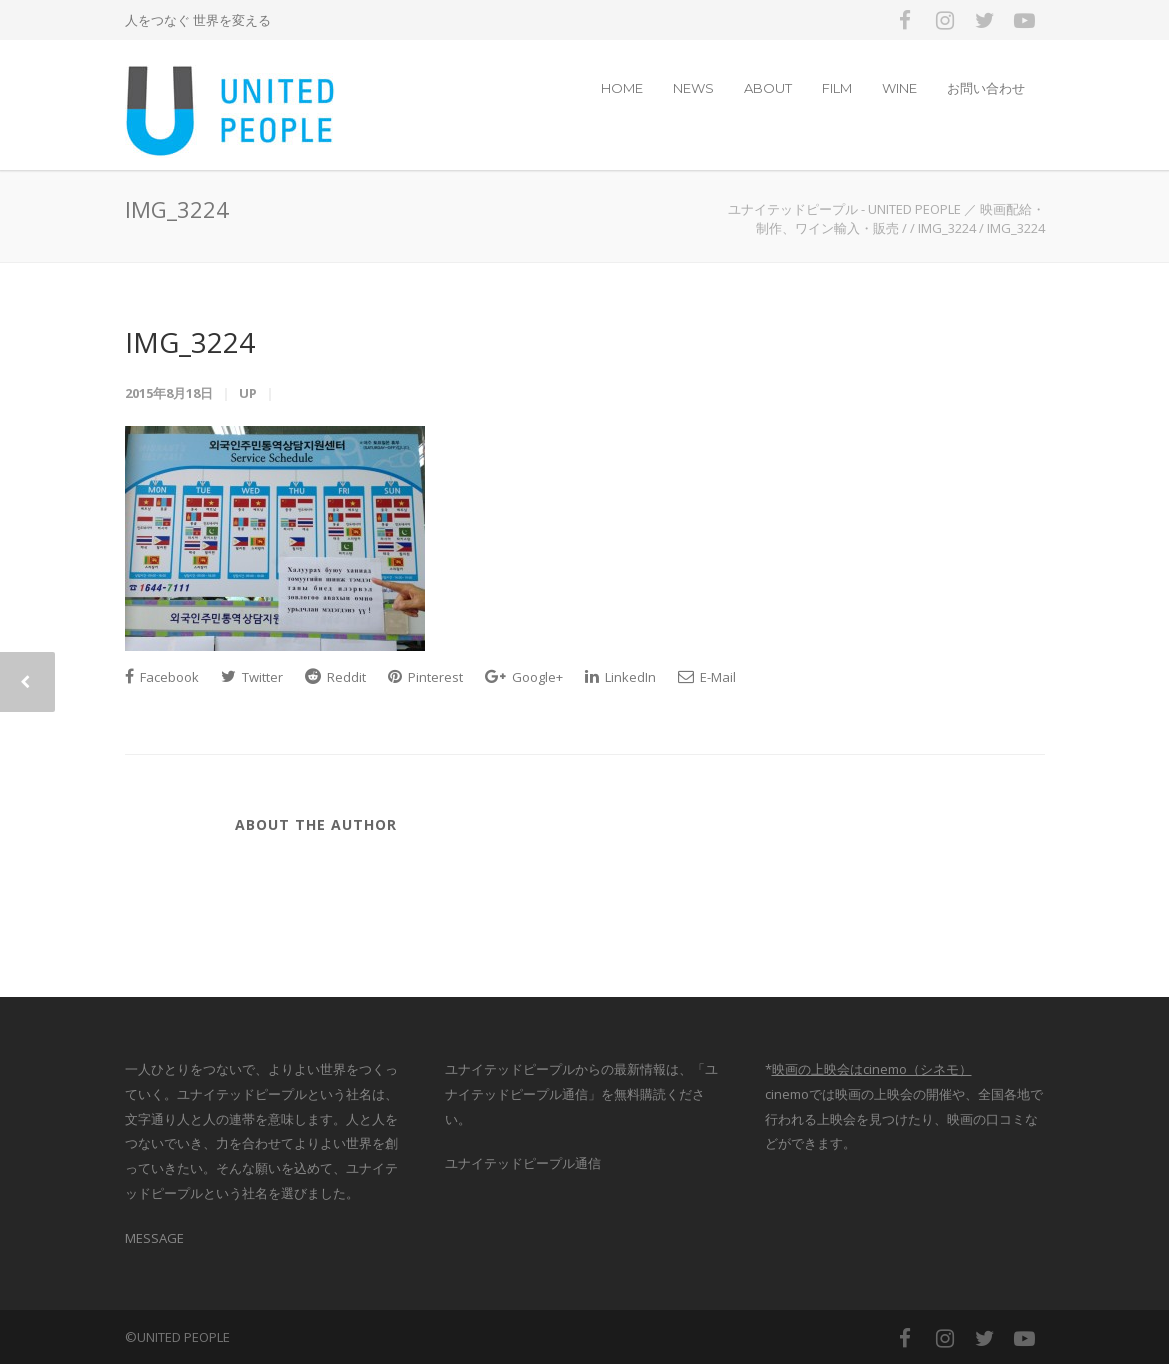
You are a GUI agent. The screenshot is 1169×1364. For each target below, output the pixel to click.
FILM (837, 88)
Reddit (335, 677)
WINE (899, 88)
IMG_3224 (190, 342)
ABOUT (768, 88)
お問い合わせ (986, 88)
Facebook (162, 677)
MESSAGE (154, 1238)
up (248, 393)
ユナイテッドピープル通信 (523, 1163)
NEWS (693, 88)
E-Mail (707, 677)
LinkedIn (620, 677)
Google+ (524, 677)
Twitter (252, 677)
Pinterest (425, 677)
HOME (622, 88)
